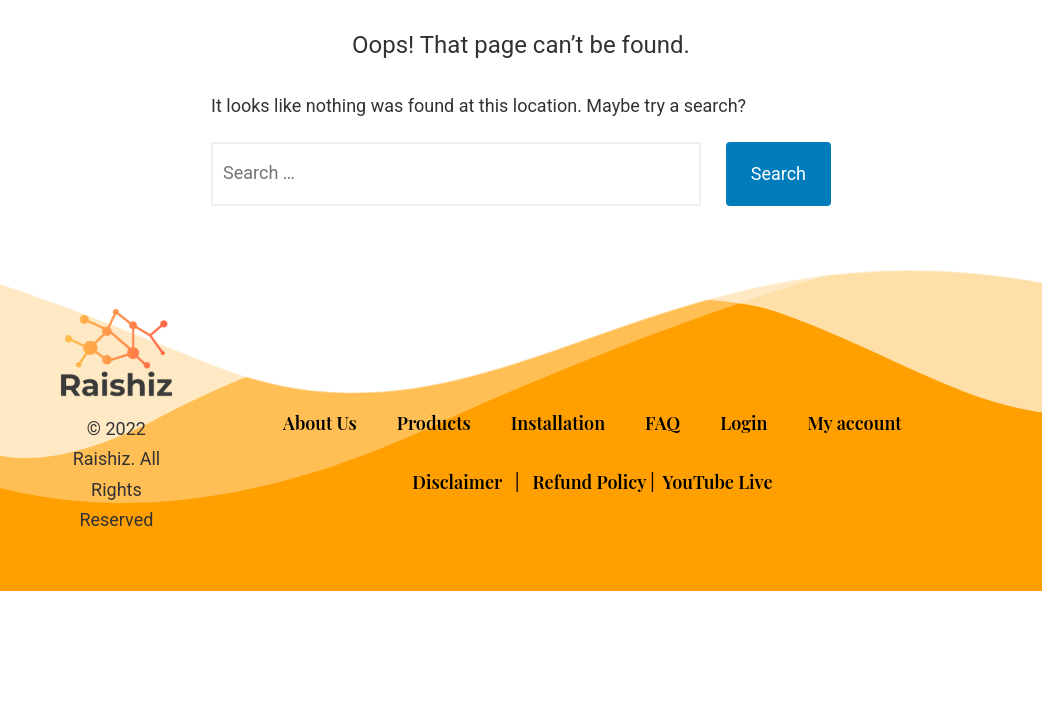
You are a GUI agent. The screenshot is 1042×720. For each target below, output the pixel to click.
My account (855, 423)
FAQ (662, 423)
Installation (558, 423)
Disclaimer (459, 482)
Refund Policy (589, 482)
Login (743, 423)
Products (434, 423)
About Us (320, 423)
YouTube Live (718, 482)
